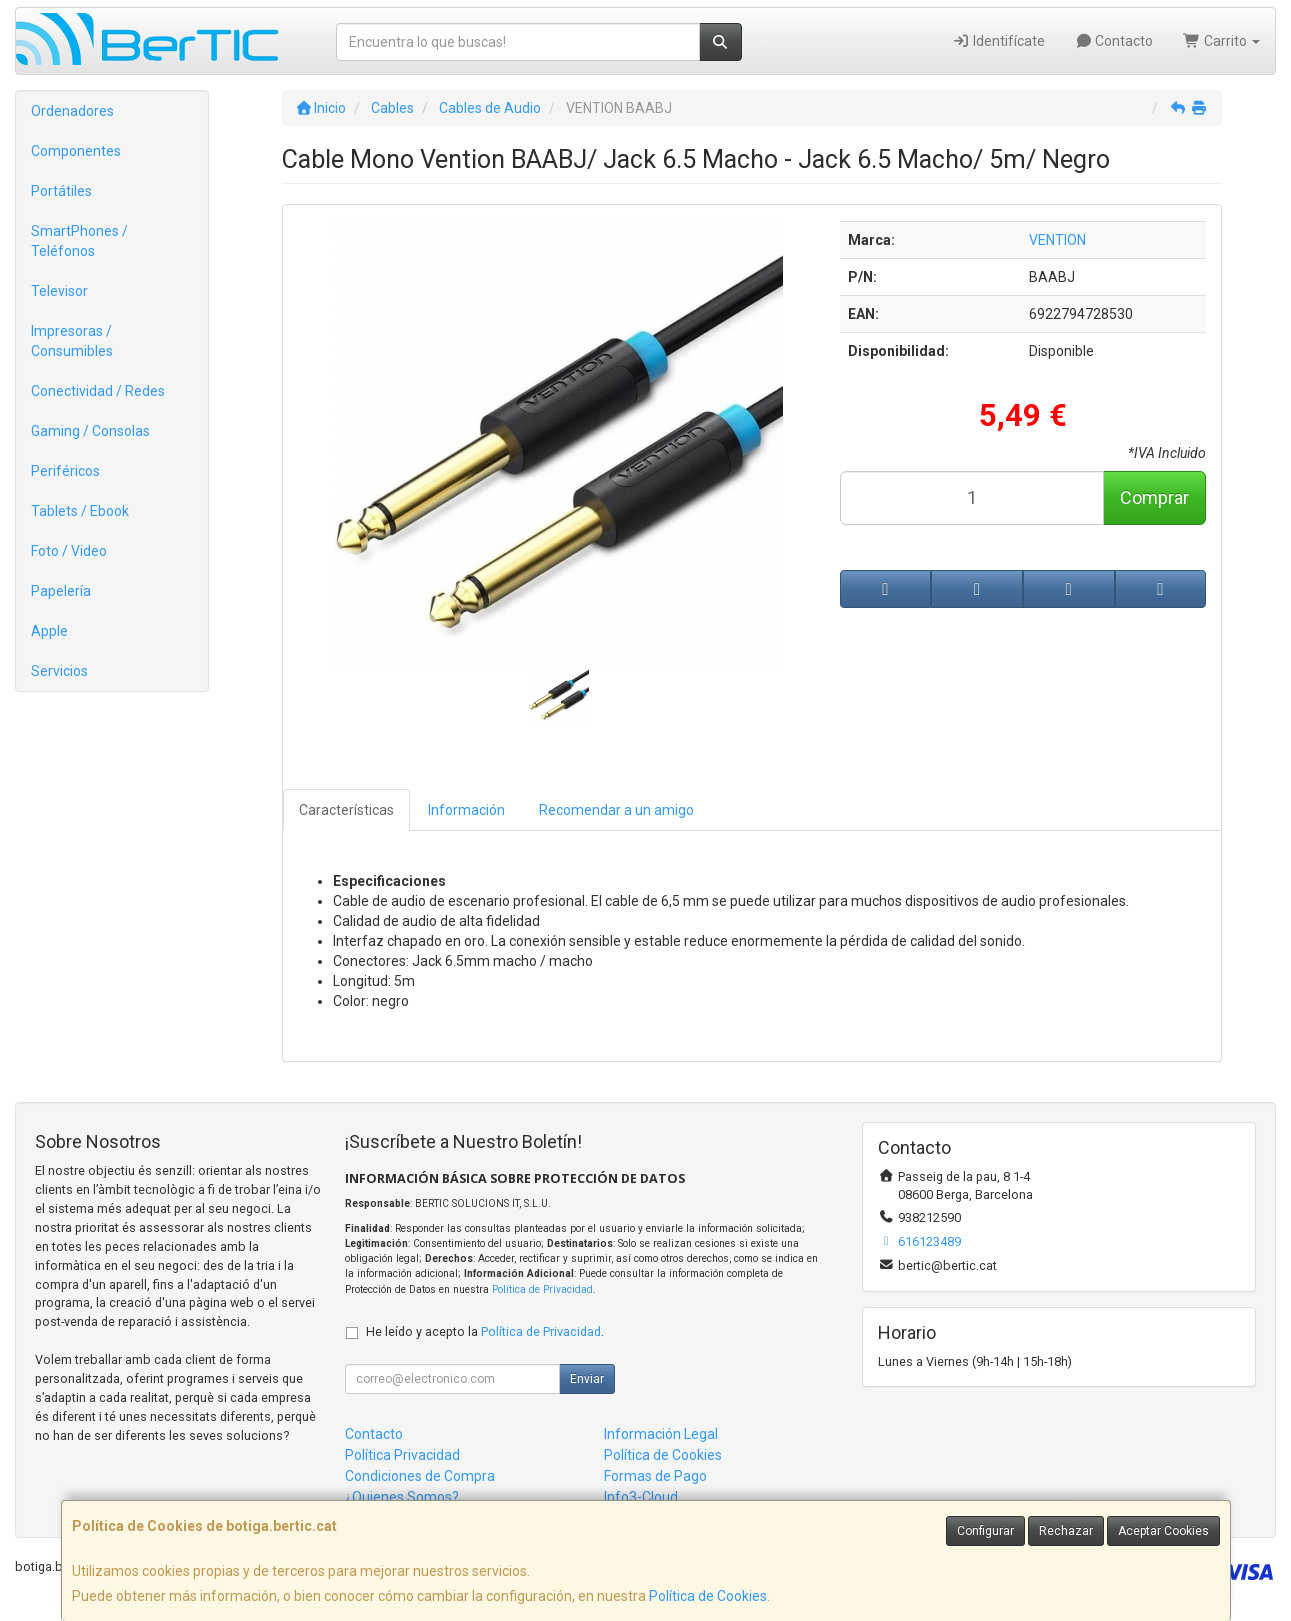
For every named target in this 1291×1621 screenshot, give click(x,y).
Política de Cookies (708, 1596)
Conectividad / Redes (98, 391)
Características (346, 810)
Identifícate (998, 41)
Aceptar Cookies (1163, 1531)
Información (466, 810)
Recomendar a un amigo (616, 810)
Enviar (587, 1379)
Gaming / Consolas (90, 431)
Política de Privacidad (542, 1289)
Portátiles (61, 191)
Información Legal (661, 1434)
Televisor (59, 291)
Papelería (61, 591)
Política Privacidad (402, 1455)
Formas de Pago (655, 1476)
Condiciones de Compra (420, 1476)
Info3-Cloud (641, 1497)
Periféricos (65, 471)
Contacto (1114, 41)
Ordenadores (72, 111)
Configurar (985, 1531)
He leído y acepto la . (485, 1331)
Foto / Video (69, 551)
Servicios (59, 671)
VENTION (1057, 240)
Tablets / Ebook (80, 511)
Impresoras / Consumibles (72, 341)
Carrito (1221, 41)
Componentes (76, 151)
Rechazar (1066, 1531)
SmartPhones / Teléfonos (79, 241)
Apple (49, 631)
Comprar (1154, 497)
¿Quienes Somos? (402, 1497)
